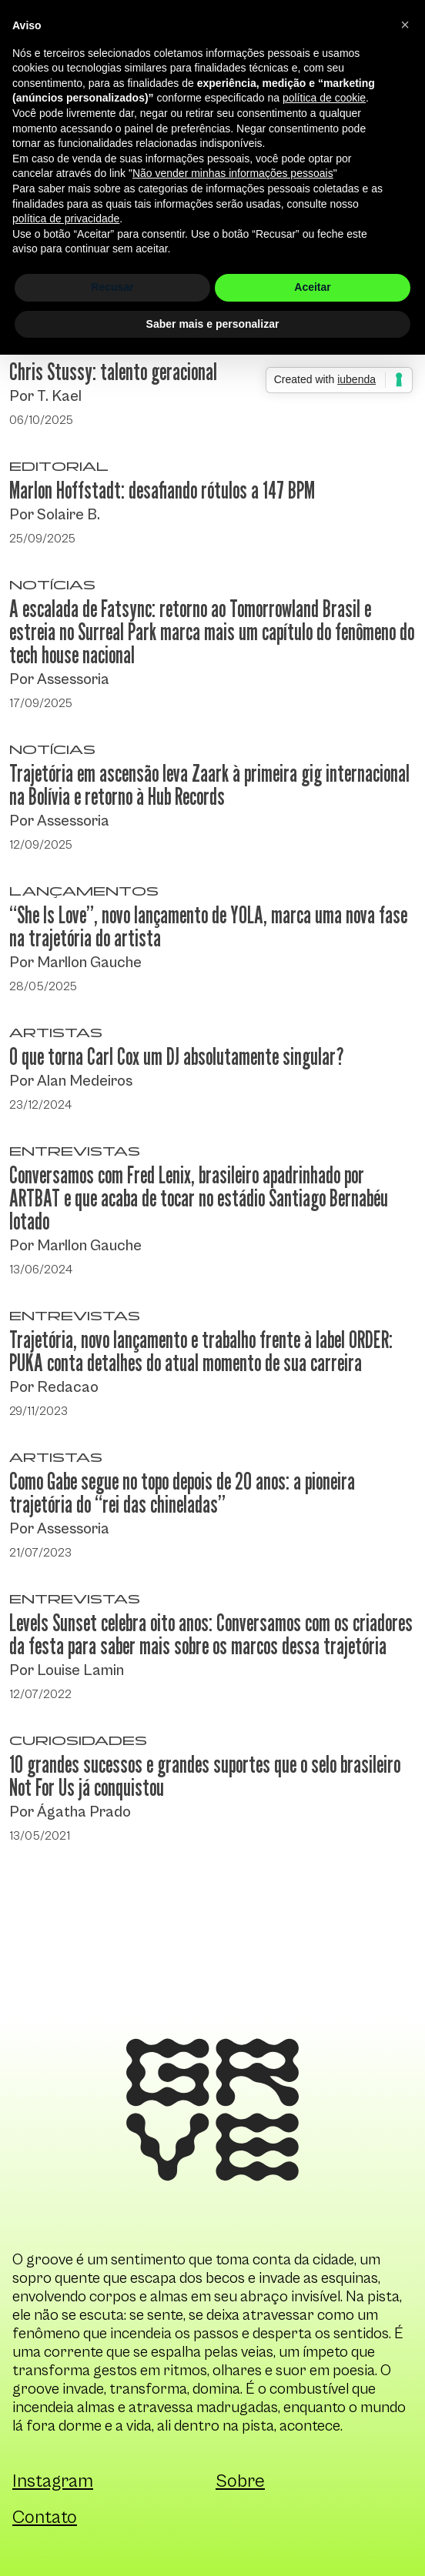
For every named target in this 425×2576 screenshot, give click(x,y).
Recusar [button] (112, 287)
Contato (44, 2517)
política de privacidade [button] (65, 218)
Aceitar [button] (312, 287)
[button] (405, 24)
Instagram (52, 2481)
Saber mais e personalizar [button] (212, 324)
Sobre (240, 2481)
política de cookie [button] (324, 98)
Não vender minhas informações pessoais (232, 173)
